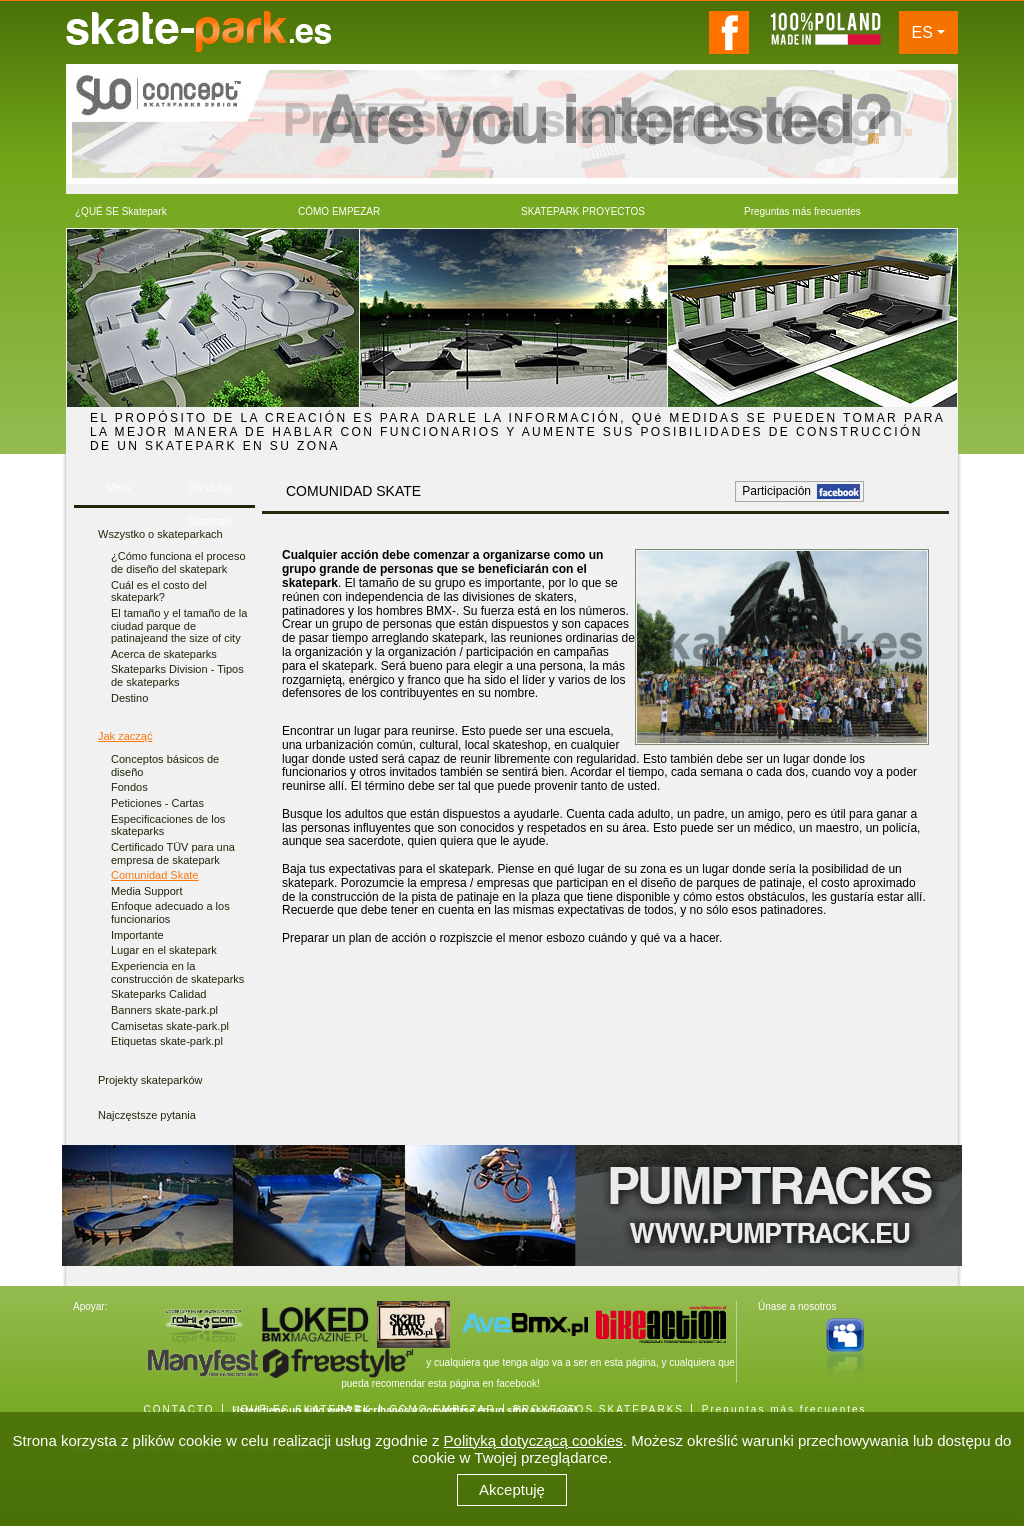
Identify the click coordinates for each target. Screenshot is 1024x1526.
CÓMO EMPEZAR (442, 1409)
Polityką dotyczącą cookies (533, 1440)
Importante (137, 935)
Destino (129, 698)
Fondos (129, 787)
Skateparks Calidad (158, 994)
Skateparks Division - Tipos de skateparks (177, 675)
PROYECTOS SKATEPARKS (598, 1409)
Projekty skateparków (150, 1080)
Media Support (147, 891)
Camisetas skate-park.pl (170, 1026)
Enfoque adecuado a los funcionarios (170, 912)
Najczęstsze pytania (147, 1115)
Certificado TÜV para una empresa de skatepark (173, 853)
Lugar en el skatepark (164, 950)
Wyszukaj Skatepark (210, 493)
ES (922, 32)
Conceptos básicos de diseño (165, 765)
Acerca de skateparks (164, 654)
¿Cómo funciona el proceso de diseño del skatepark (178, 562)
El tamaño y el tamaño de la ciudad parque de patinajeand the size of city (179, 625)
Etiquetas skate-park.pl (167, 1041)
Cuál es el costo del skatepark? (159, 591)
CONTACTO (178, 1409)
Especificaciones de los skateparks (168, 825)
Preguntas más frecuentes (784, 1409)
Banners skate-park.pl (164, 1010)
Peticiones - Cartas (157, 803)
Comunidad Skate (154, 875)
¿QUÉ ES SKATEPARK (301, 1409)
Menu (118, 487)
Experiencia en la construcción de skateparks (177, 972)
